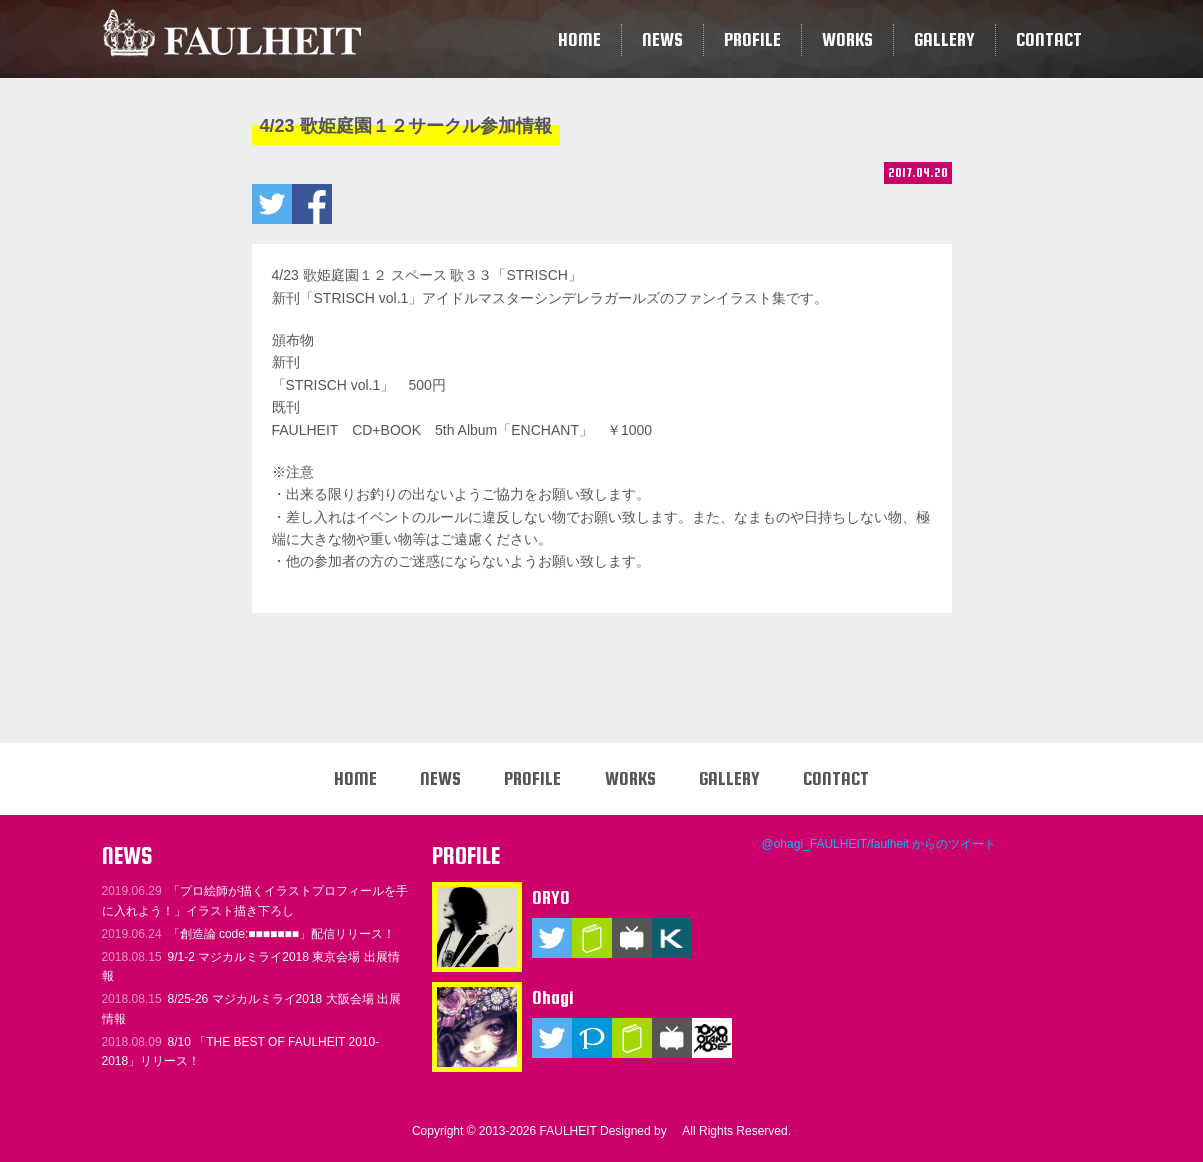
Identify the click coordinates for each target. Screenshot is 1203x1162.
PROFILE (752, 39)
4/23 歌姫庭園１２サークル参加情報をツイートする (272, 204)
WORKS (847, 39)
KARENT (672, 938)
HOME (579, 39)
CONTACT (1049, 39)
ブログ (592, 938)
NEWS (662, 39)
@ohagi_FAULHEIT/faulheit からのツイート (879, 844)
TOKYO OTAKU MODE (712, 1038)
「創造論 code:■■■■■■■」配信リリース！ (249, 934)
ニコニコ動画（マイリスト (632, 938)
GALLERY (944, 39)
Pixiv (592, 1038)
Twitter (552, 938)
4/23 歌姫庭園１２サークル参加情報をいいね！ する (312, 204)
